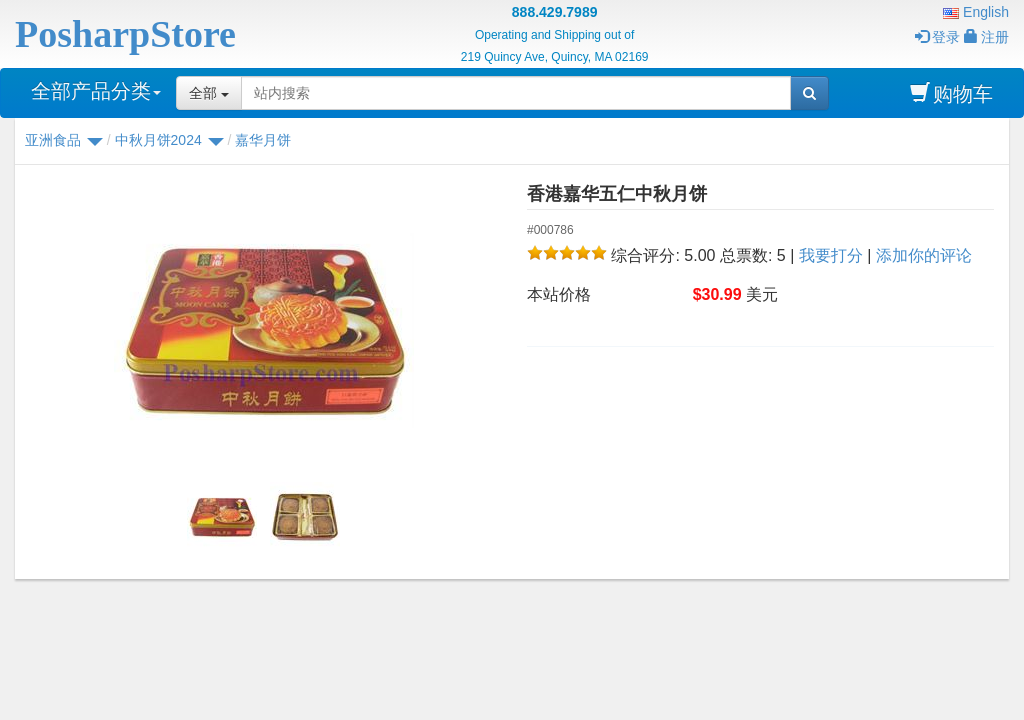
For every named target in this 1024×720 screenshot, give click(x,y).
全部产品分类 (96, 91)
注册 (986, 37)
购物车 (951, 93)
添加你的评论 (924, 255)
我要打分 (831, 255)
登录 (937, 37)
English (976, 12)
